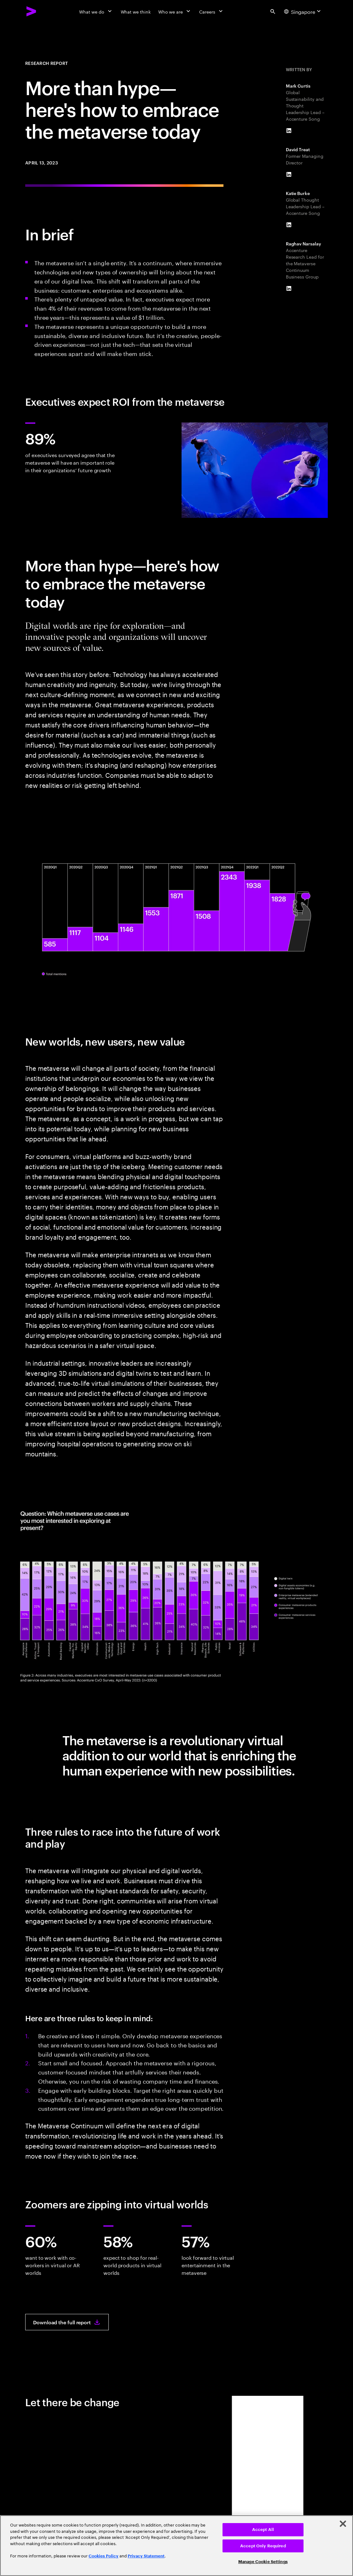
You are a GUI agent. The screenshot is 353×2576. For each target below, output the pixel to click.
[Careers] (212, 11)
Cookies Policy (104, 2556)
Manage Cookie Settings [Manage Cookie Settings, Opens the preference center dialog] (263, 2562)
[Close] (343, 2524)
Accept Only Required (263, 2546)
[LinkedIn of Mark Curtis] (289, 130)
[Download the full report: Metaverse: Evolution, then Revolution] (67, 2322)
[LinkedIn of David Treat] (289, 174)
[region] (176, 2545)
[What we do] (96, 11)
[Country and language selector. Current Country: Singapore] (303, 11)
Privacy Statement (146, 2556)
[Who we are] (175, 11)
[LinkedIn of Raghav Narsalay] (289, 288)
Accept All (263, 2529)
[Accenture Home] (31, 11)
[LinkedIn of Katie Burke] (289, 224)
